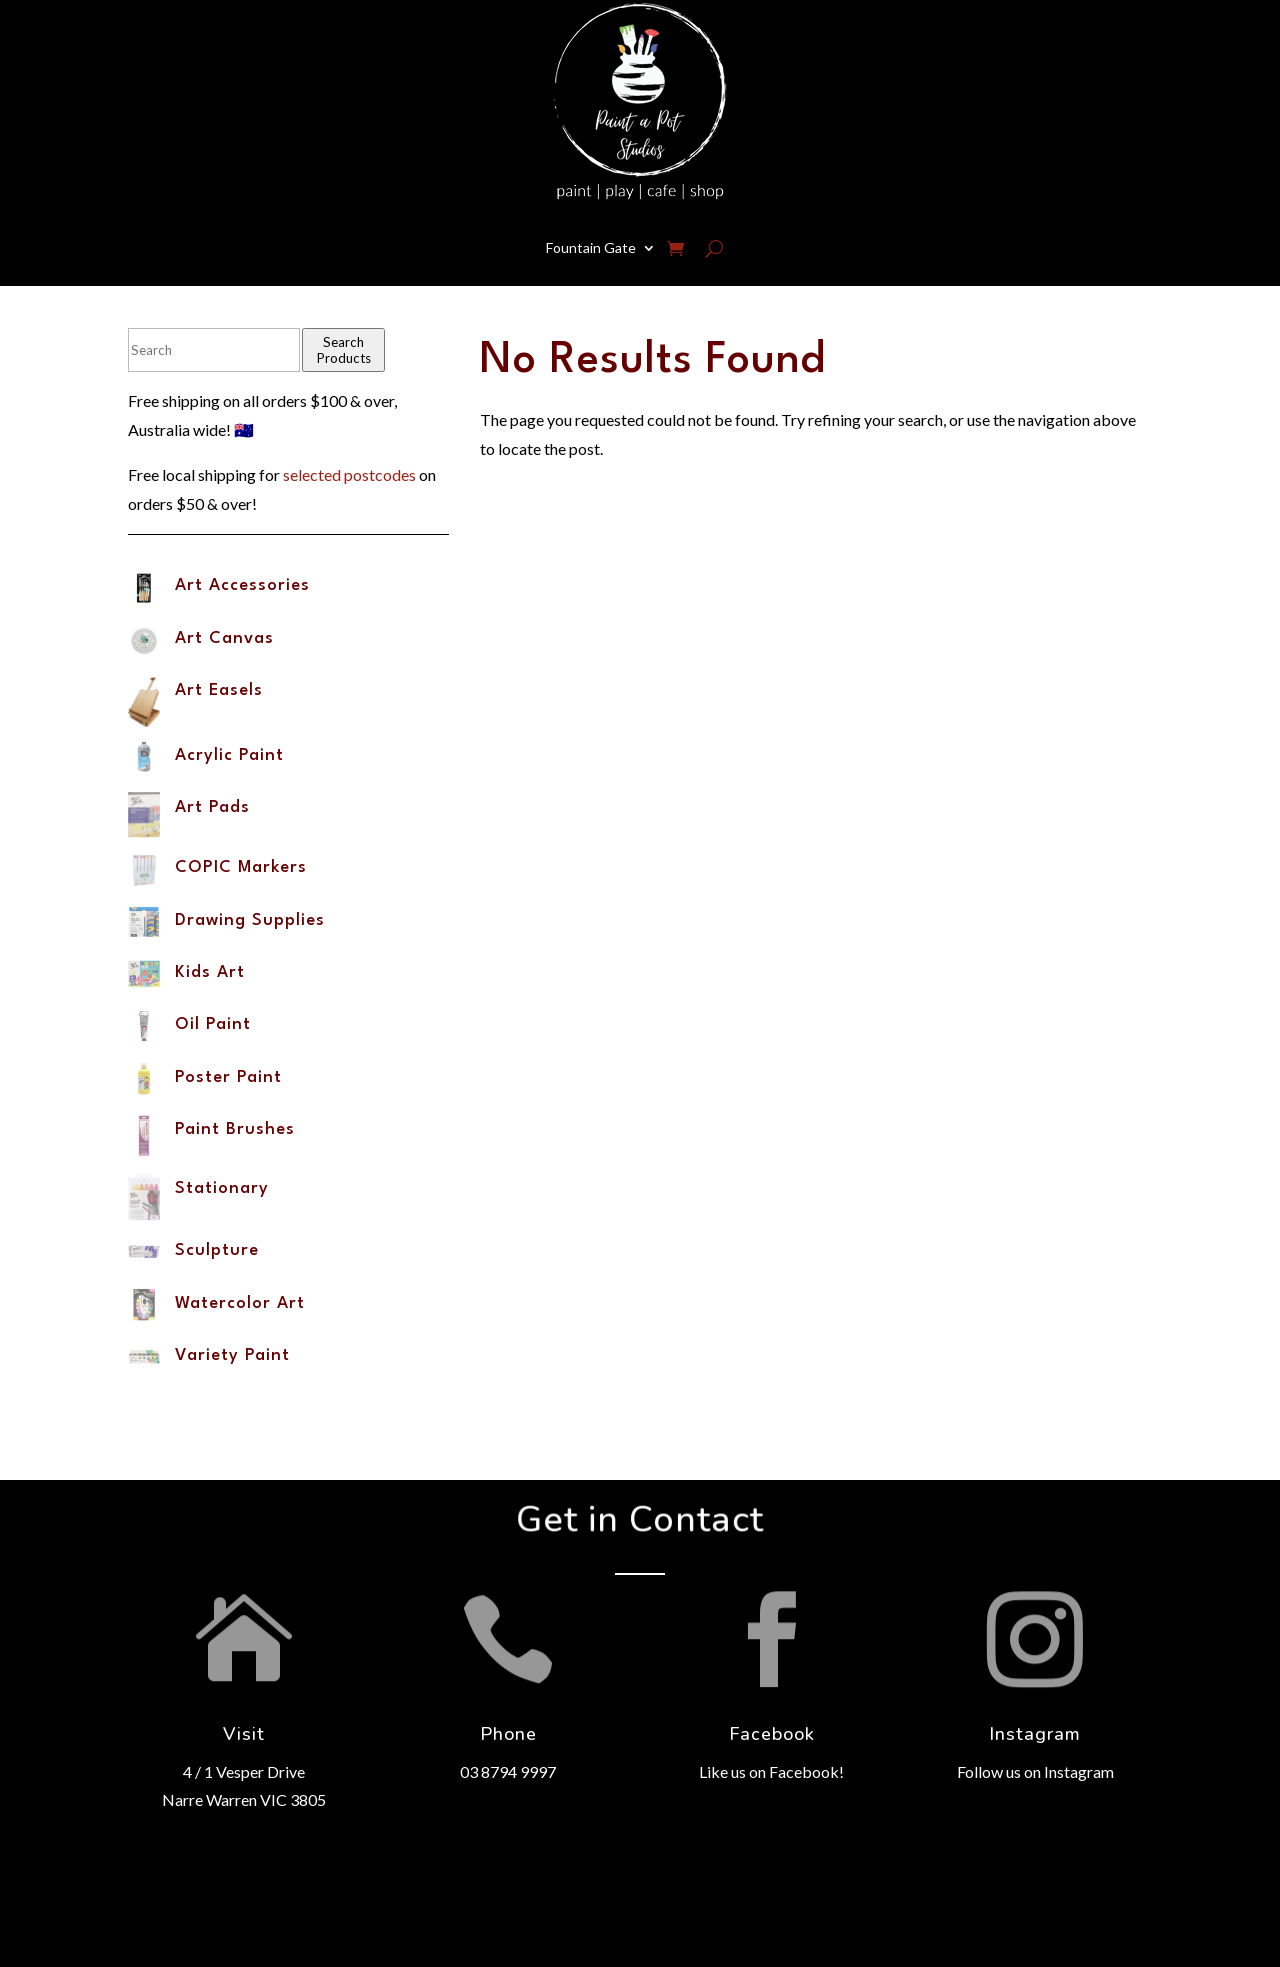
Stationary (222, 1188)
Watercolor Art (240, 1303)
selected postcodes (349, 474)
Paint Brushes (235, 1129)
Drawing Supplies (250, 920)
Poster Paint (228, 1077)
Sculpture (217, 1250)
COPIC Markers (241, 867)
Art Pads (212, 807)
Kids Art (210, 972)
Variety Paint (232, 1355)
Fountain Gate (591, 247)
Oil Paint (213, 1024)
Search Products (344, 350)
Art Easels (219, 690)
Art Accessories (242, 585)
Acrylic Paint (229, 755)
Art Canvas (224, 638)
